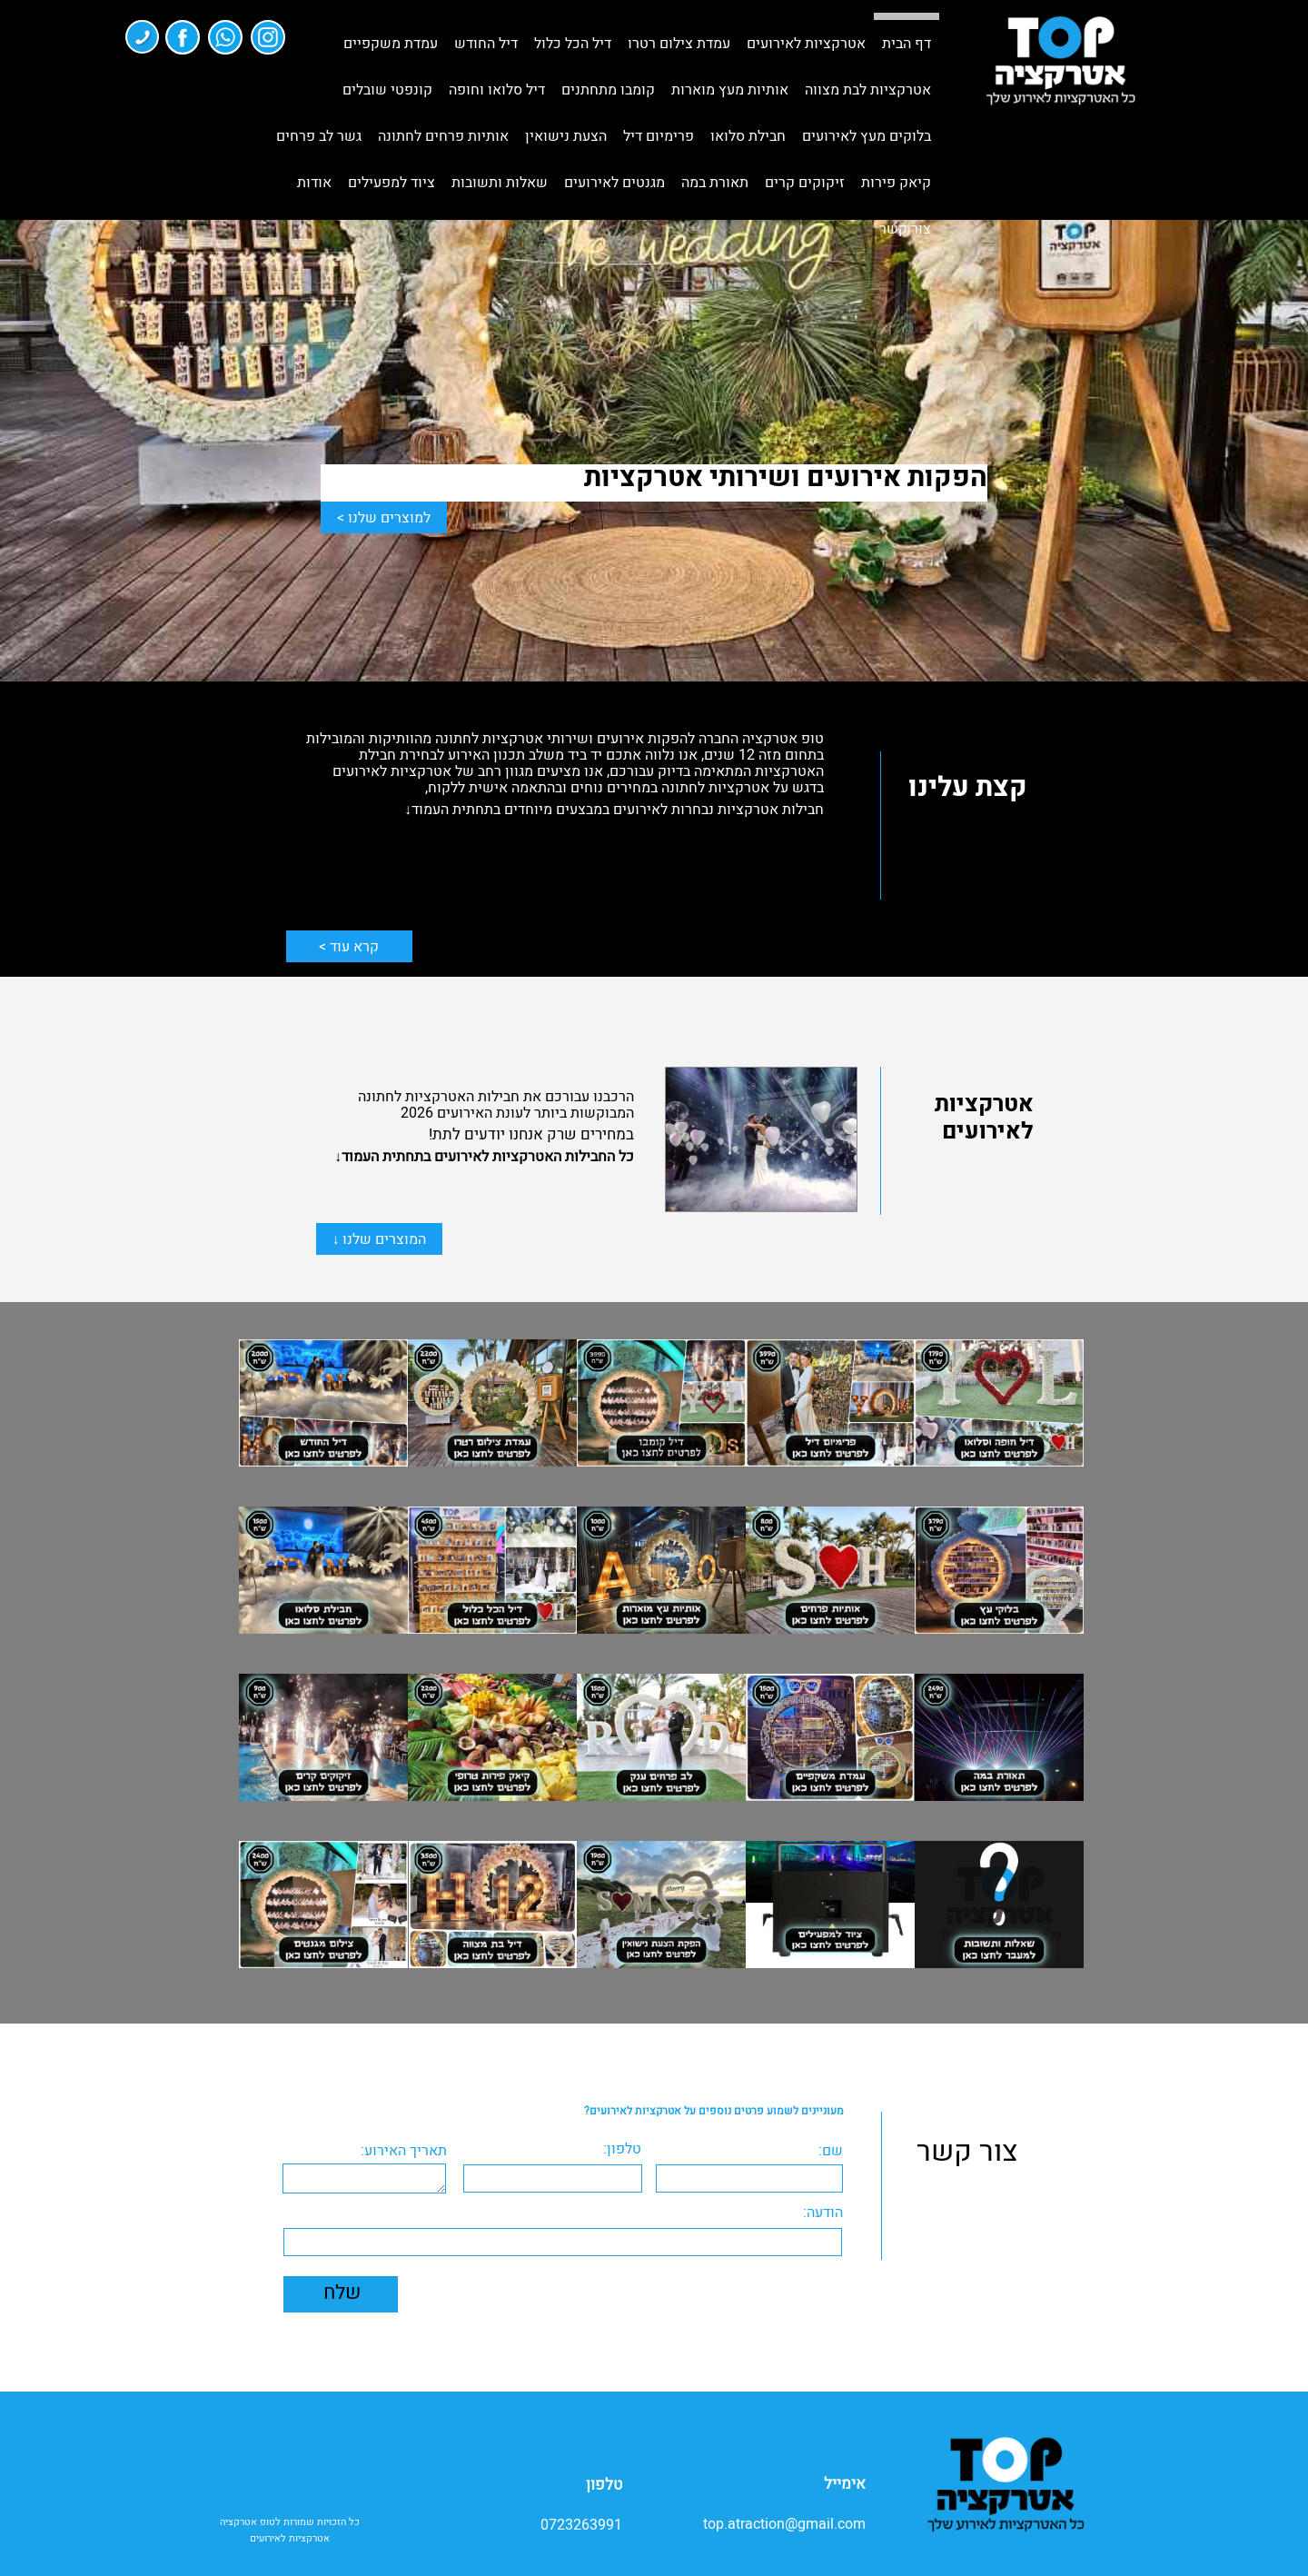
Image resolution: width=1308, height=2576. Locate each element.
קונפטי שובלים (387, 90)
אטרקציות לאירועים (806, 44)
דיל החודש (486, 44)
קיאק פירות (896, 183)
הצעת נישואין (566, 136)
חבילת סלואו (748, 136)
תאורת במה (714, 183)
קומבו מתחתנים (608, 90)
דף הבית (906, 44)
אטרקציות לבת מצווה (868, 90)
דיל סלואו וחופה (497, 90)
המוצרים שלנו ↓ (379, 1239)
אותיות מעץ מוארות (729, 90)
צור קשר (905, 229)
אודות (314, 183)
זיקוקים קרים (805, 183)
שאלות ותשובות (499, 183)
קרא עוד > (349, 947)
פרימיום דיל (658, 136)
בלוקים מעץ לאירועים (866, 136)
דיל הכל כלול (572, 44)
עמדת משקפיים (390, 44)
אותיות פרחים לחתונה (443, 136)
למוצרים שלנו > (384, 518)
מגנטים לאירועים (614, 183)
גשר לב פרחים (319, 136)
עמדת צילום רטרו (679, 44)
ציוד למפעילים (391, 183)
